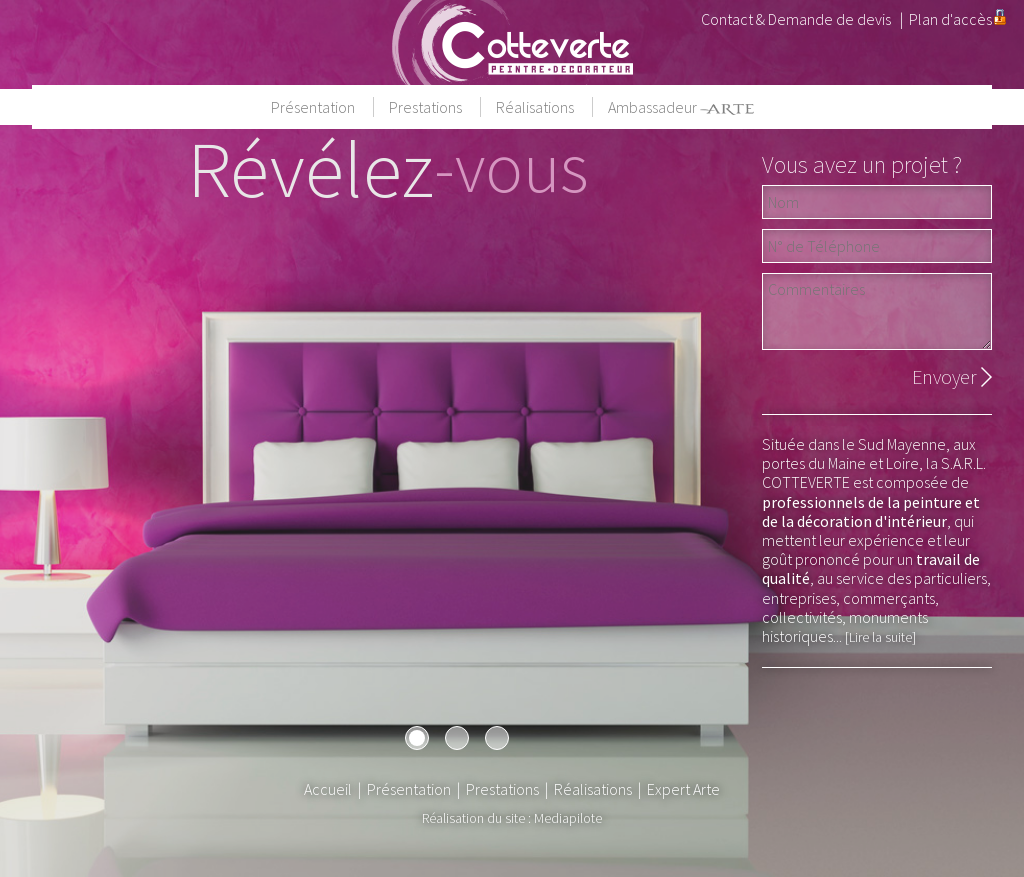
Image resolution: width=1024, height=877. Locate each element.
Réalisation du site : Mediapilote (512, 818)
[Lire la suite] (880, 637)
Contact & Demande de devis (796, 19)
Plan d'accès (950, 19)
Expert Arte (683, 789)
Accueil (328, 789)
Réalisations (536, 107)
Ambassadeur (681, 107)
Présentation (314, 107)
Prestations (427, 107)
